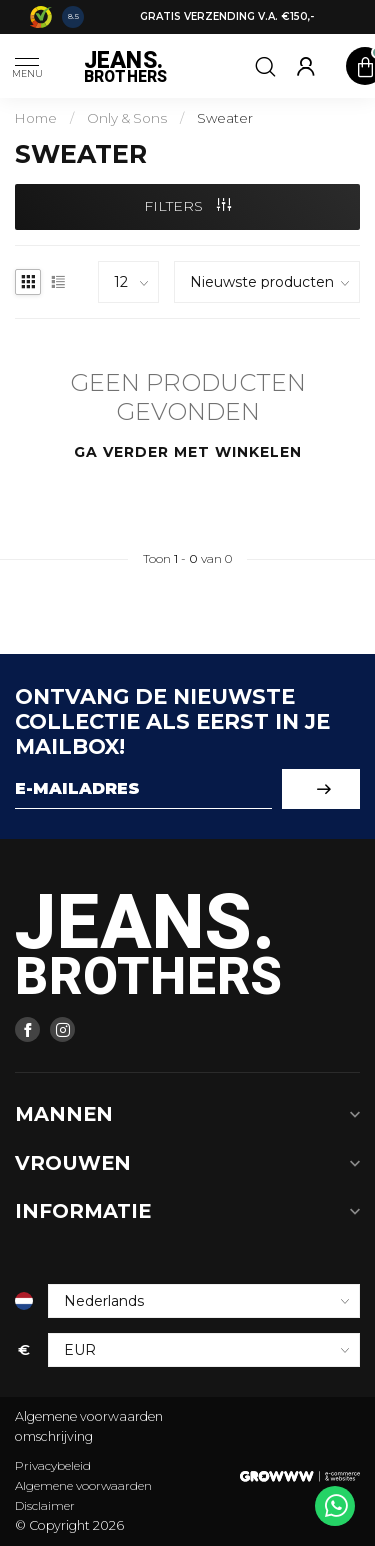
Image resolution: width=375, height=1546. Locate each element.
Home (36, 118)
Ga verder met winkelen (188, 452)
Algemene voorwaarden (83, 1485)
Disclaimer (45, 1505)
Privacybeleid (53, 1465)
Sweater (225, 118)
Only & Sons (127, 118)
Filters (187, 206)
